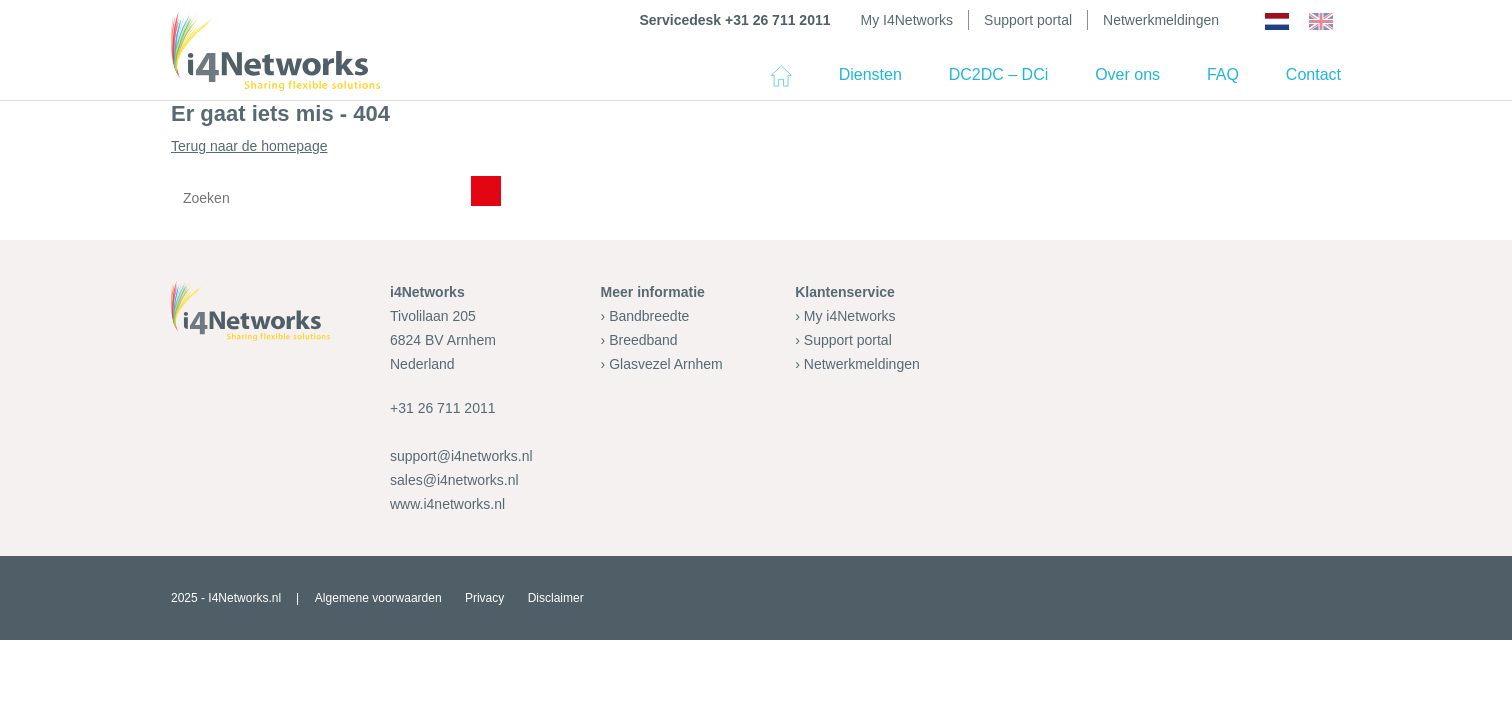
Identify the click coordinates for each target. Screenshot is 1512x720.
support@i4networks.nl (461, 456)
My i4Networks (850, 316)
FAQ (1223, 74)
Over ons (1127, 74)
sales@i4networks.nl (454, 480)
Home (781, 83)
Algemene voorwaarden (378, 598)
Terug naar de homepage (756, 179)
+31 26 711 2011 (443, 408)
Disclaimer (556, 598)
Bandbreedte (649, 316)
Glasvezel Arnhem (666, 364)
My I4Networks (907, 20)
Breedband (643, 340)
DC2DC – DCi (999, 74)
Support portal (1028, 20)
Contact (1313, 74)
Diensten (870, 74)
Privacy (484, 598)
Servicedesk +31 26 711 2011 (734, 20)
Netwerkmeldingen (1161, 20)
